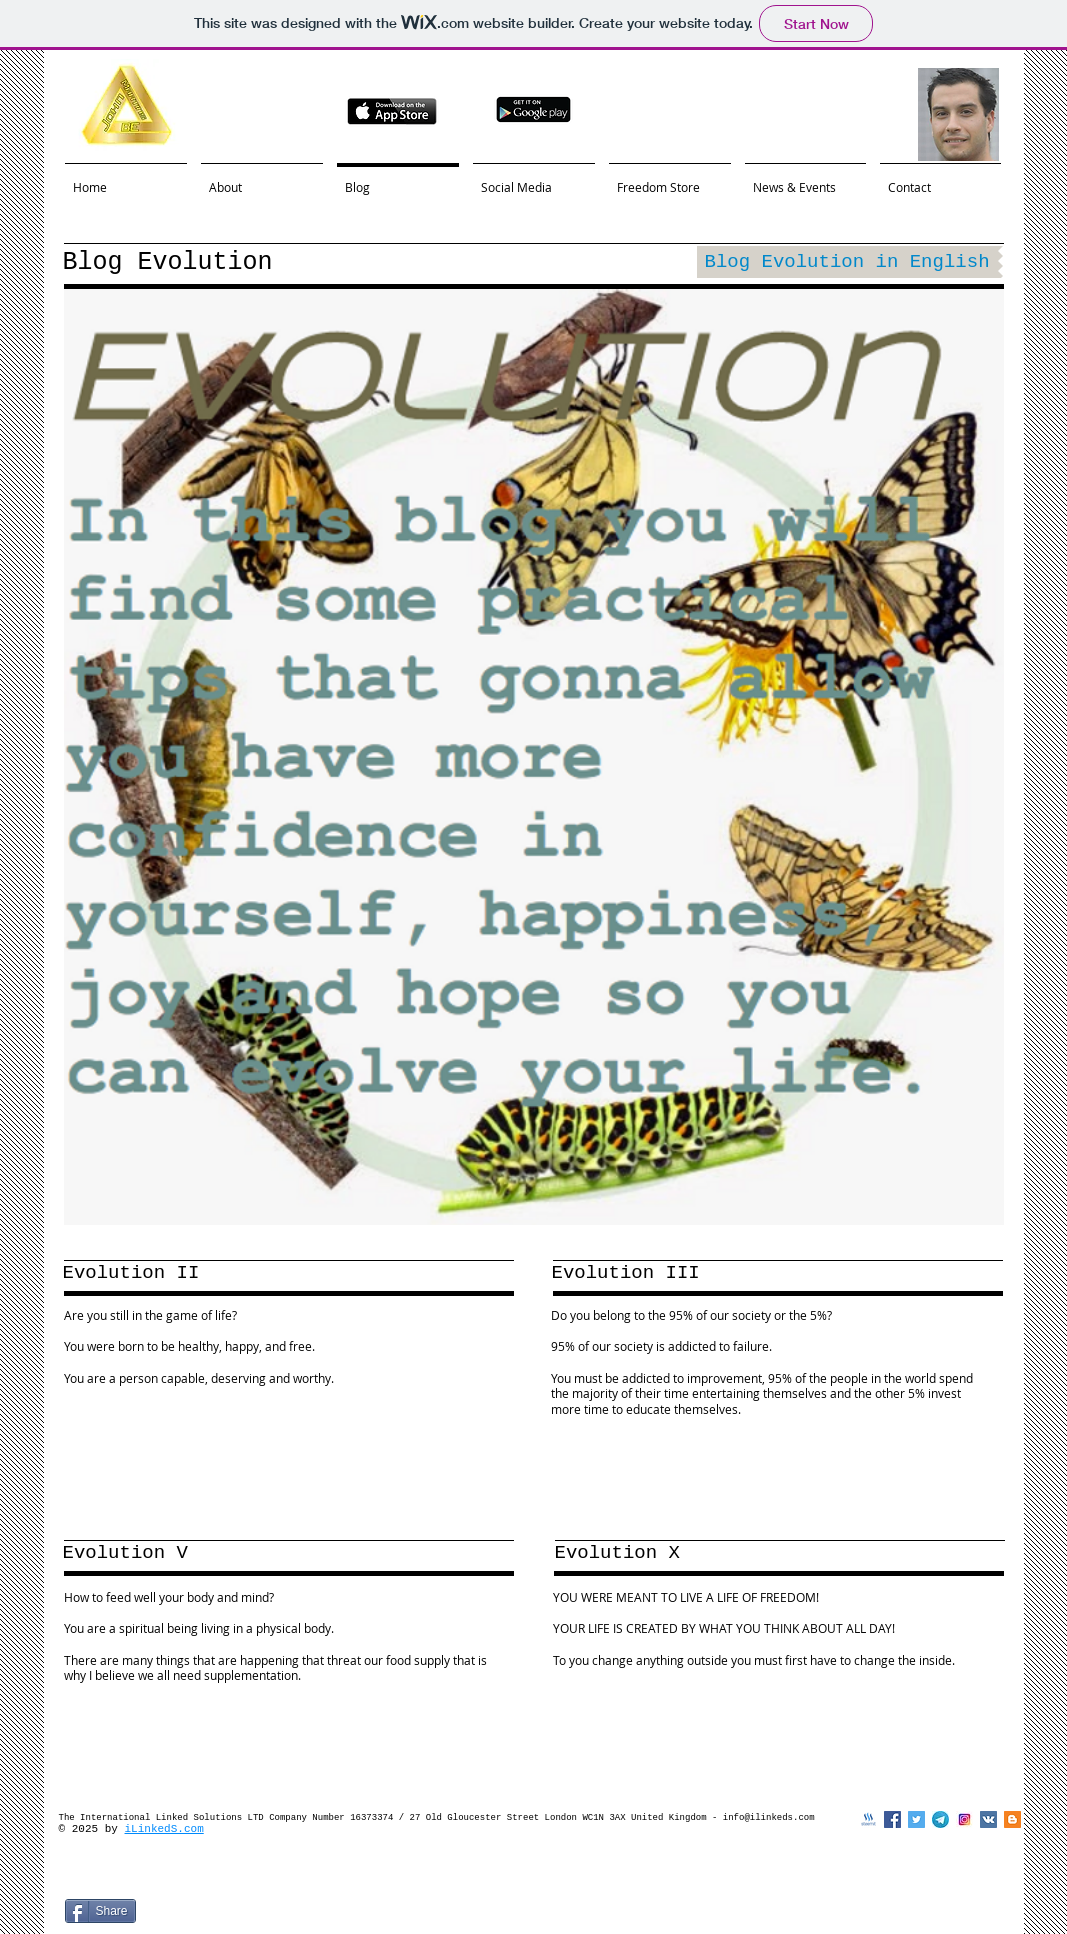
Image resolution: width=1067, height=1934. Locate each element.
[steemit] (868, 1819)
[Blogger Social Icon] (1012, 1819)
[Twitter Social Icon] (916, 1819)
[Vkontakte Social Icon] (988, 1819)
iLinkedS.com (164, 1829)
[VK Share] (306, 1913)
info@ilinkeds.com (769, 1818)
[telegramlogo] (940, 1819)
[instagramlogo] (964, 1819)
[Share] (100, 1911)
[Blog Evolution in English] (847, 262)
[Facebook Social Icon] (892, 1819)
